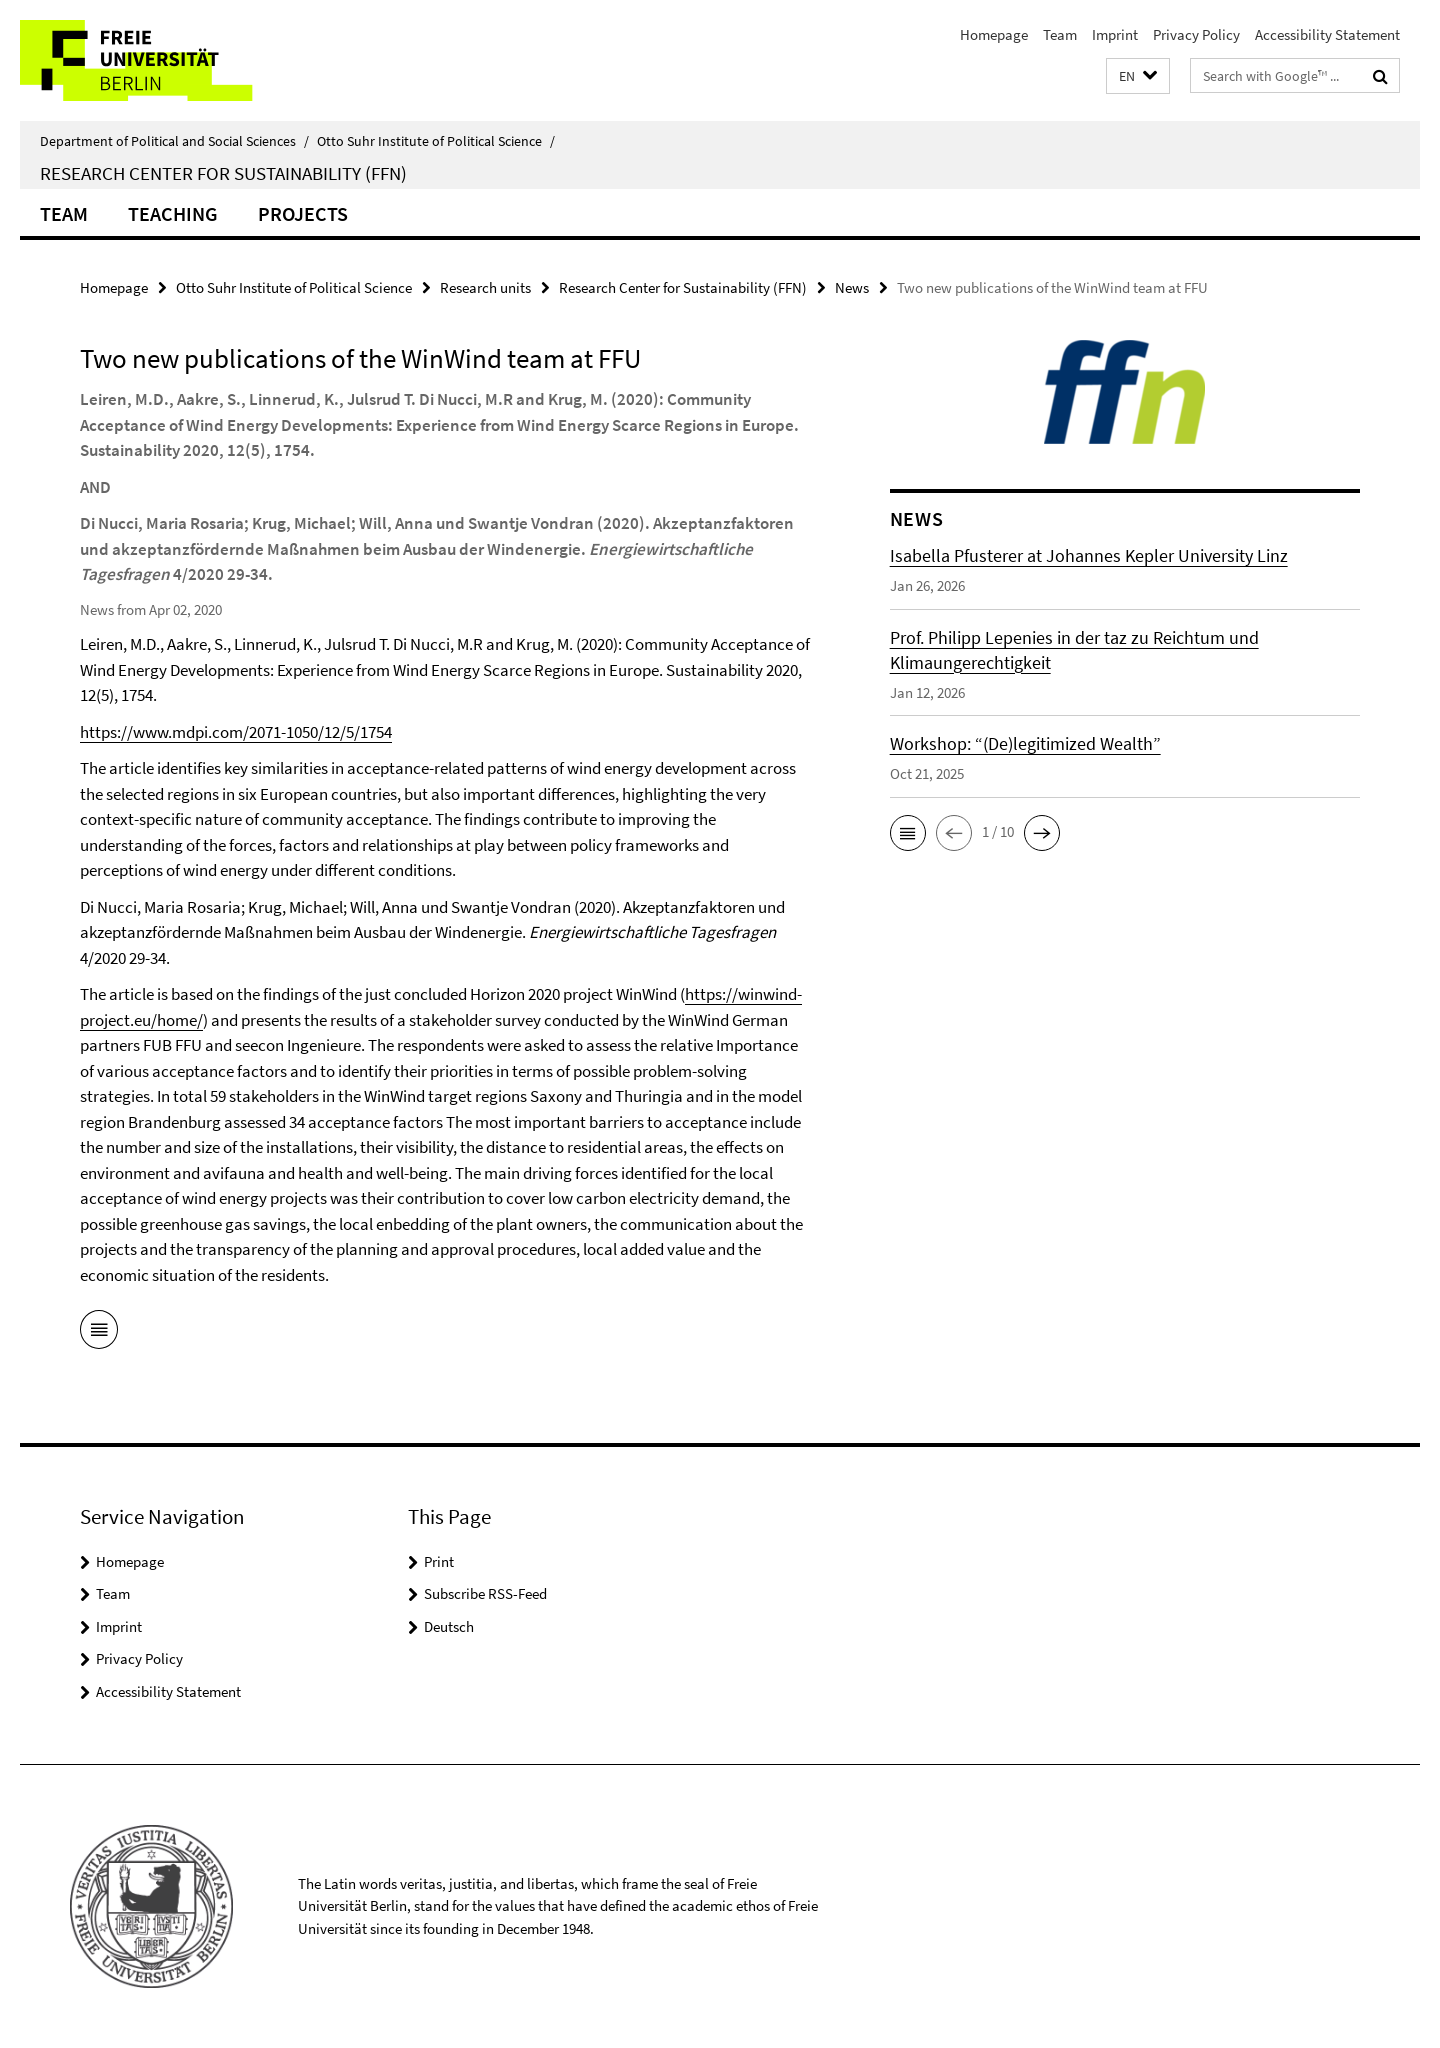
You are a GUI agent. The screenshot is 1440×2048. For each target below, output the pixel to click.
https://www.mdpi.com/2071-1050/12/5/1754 (236, 732)
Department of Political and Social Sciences (174, 141)
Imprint (1115, 34)
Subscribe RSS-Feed (485, 1593)
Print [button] (439, 1561)
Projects (303, 213)
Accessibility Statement (1327, 34)
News (852, 287)
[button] (1138, 76)
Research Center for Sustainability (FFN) (223, 173)
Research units (485, 287)
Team (1060, 34)
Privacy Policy (1196, 34)
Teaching (173, 213)
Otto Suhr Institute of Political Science (436, 141)
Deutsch (449, 1626)
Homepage (994, 34)
